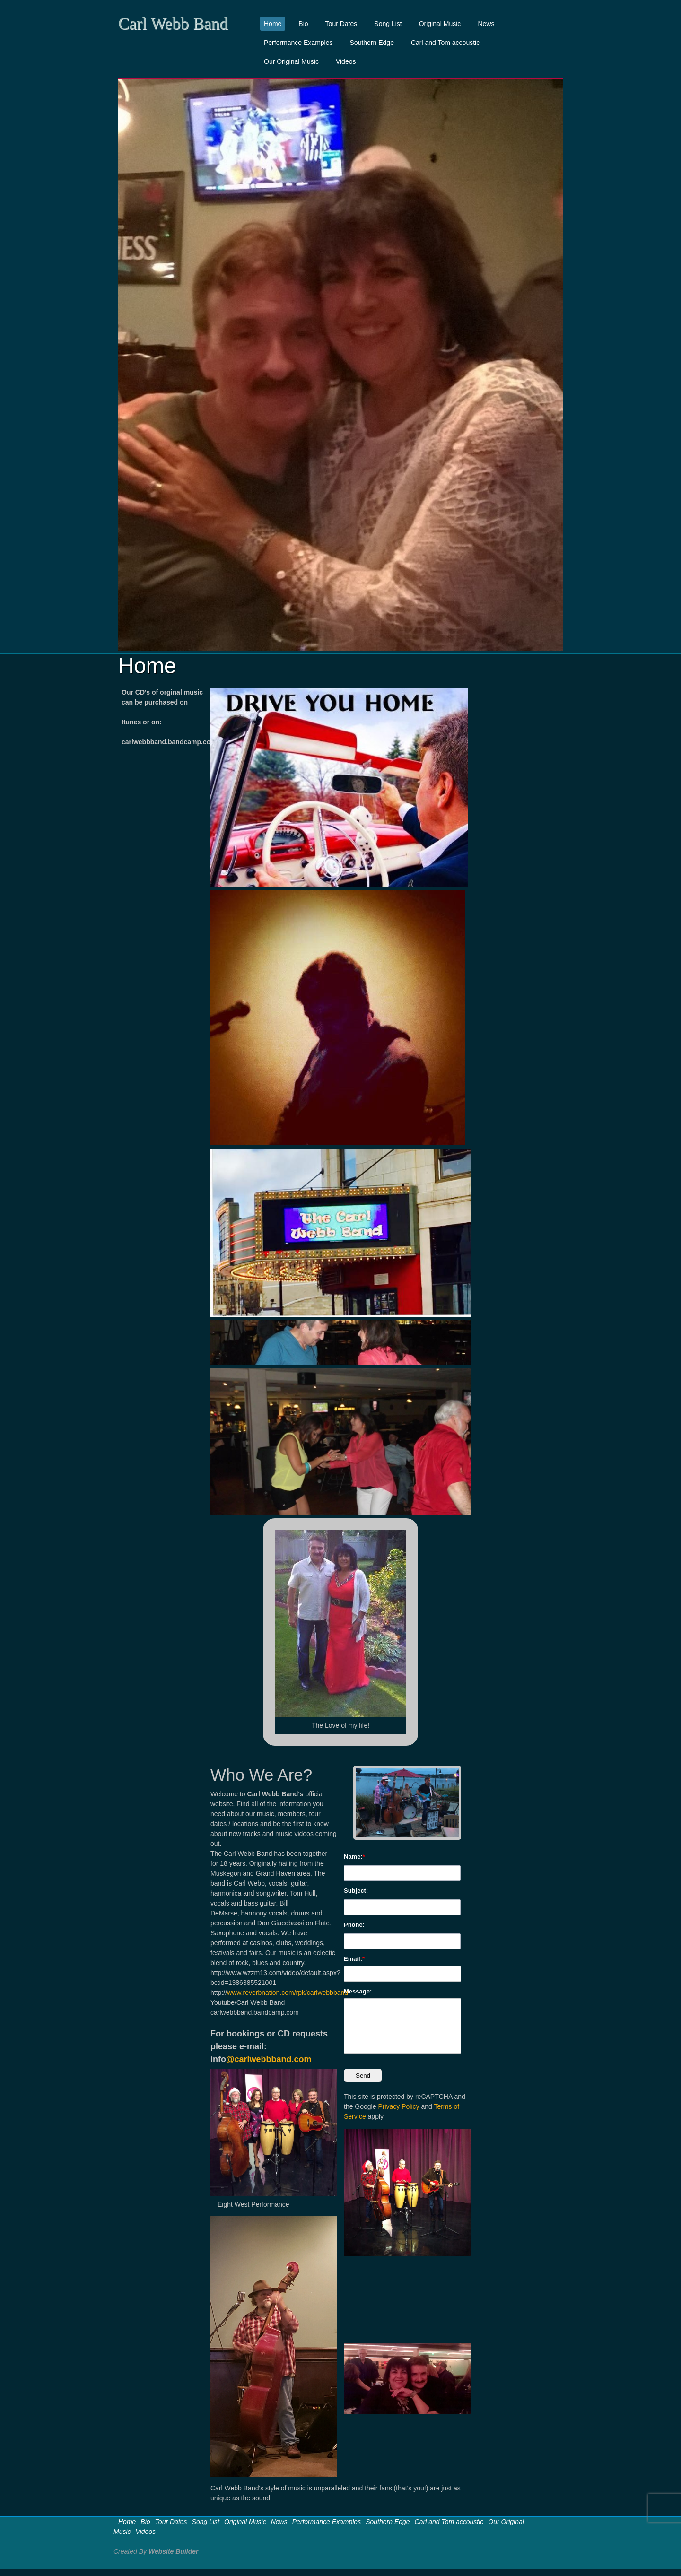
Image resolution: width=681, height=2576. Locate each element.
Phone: (354, 1924)
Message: (358, 1991)
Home (272, 23)
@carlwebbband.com (269, 2059)
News (486, 23)
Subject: (356, 1890)
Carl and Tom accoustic (445, 42)
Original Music (440, 23)
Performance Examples (298, 42)
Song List (388, 23)
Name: (353, 1856)
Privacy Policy (398, 2106)
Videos (346, 61)
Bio (303, 23)
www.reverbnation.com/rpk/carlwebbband (287, 1992)
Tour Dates (341, 23)
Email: (353, 1958)
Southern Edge (372, 42)
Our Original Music (291, 61)
